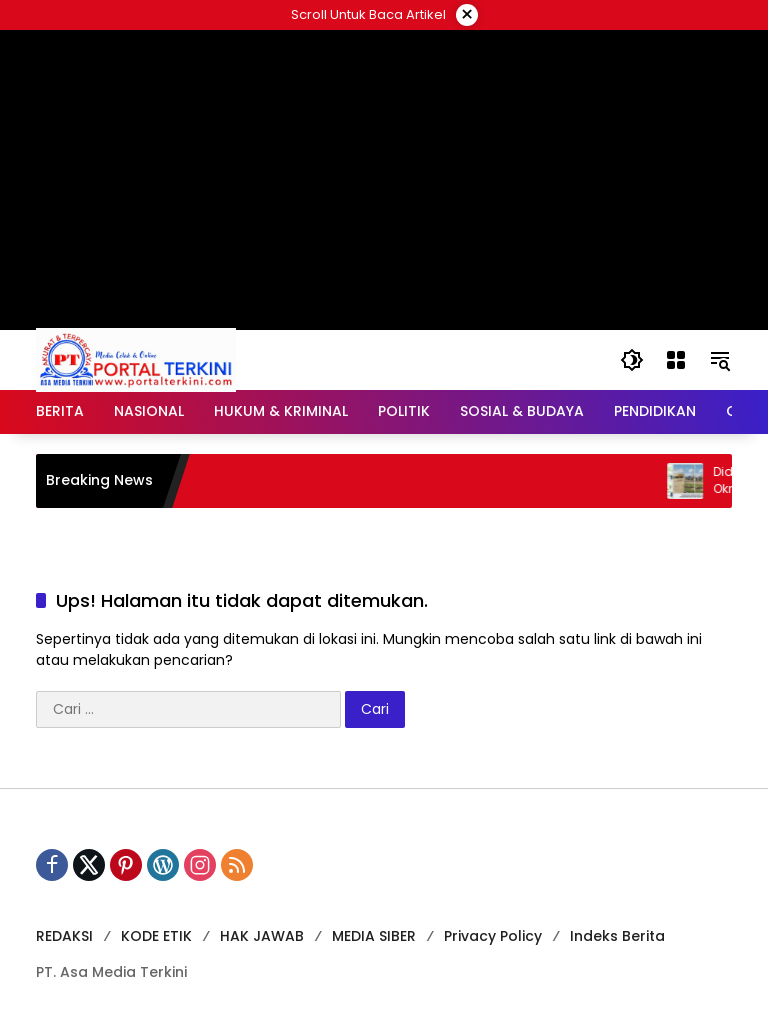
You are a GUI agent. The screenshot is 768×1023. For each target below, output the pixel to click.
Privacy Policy (493, 936)
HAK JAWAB (262, 936)
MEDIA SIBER (374, 936)
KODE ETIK (156, 936)
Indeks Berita (617, 936)
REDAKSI (64, 936)
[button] (632, 360)
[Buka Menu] (676, 360)
